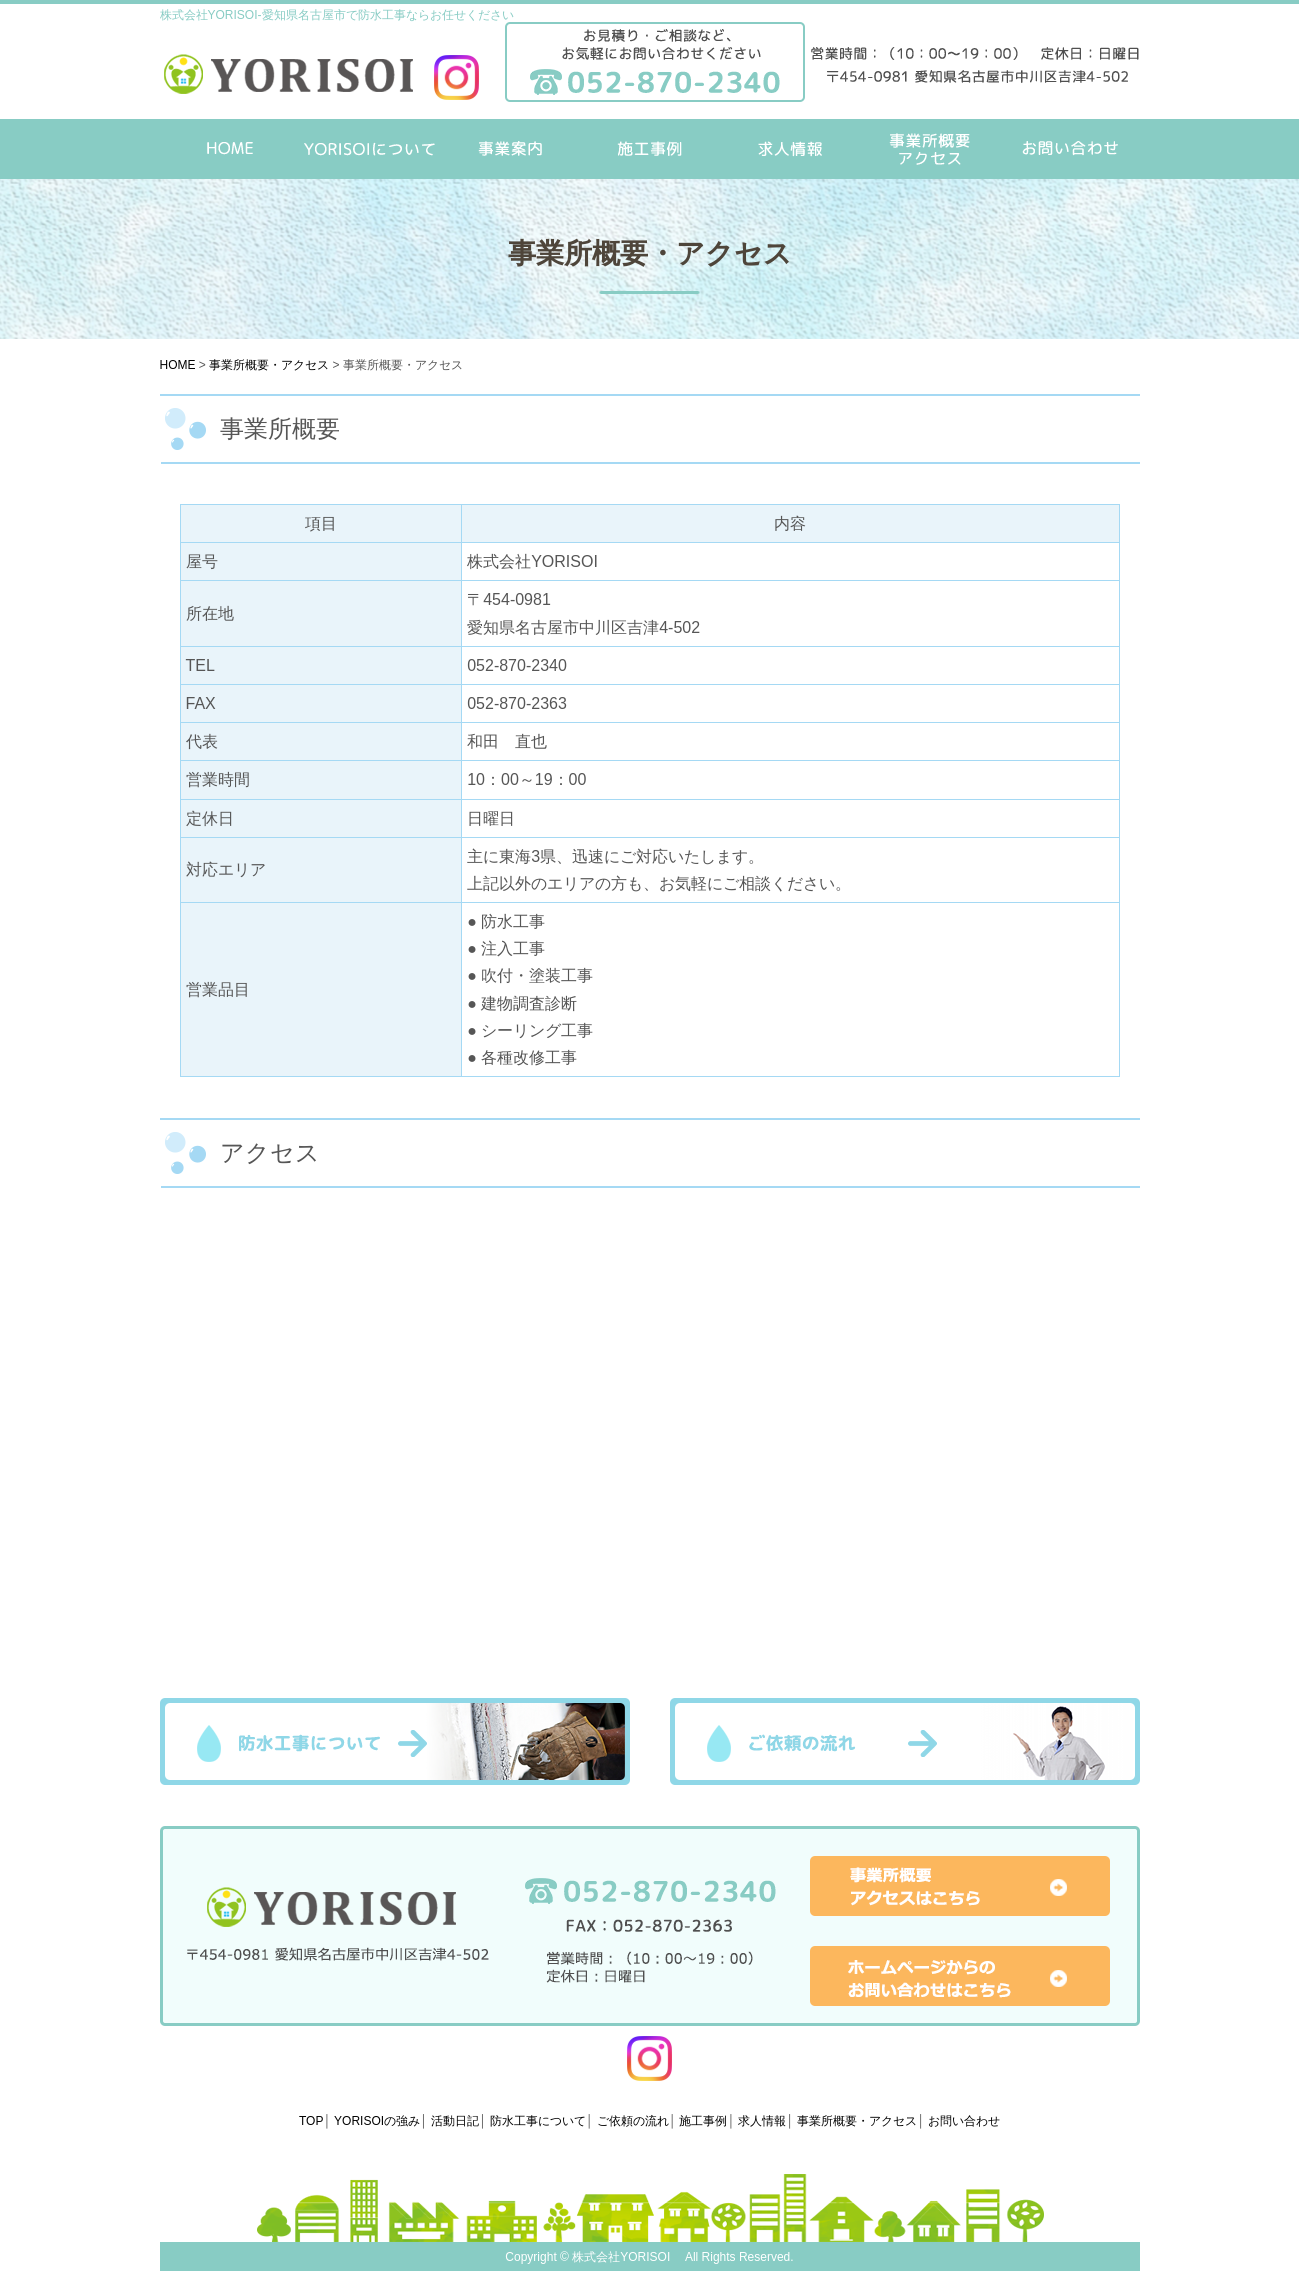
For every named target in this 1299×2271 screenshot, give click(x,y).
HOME (230, 149)
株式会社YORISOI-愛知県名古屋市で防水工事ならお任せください (337, 15)
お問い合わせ (1070, 149)
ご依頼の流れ (905, 1741)
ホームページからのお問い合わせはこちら (960, 1976)
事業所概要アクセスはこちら (960, 1886)
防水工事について (395, 1741)
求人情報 (790, 149)
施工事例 (650, 149)
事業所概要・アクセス (930, 149)
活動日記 (455, 2121)
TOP (311, 2121)
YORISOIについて (370, 149)
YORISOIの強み (377, 2121)
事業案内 (510, 149)
